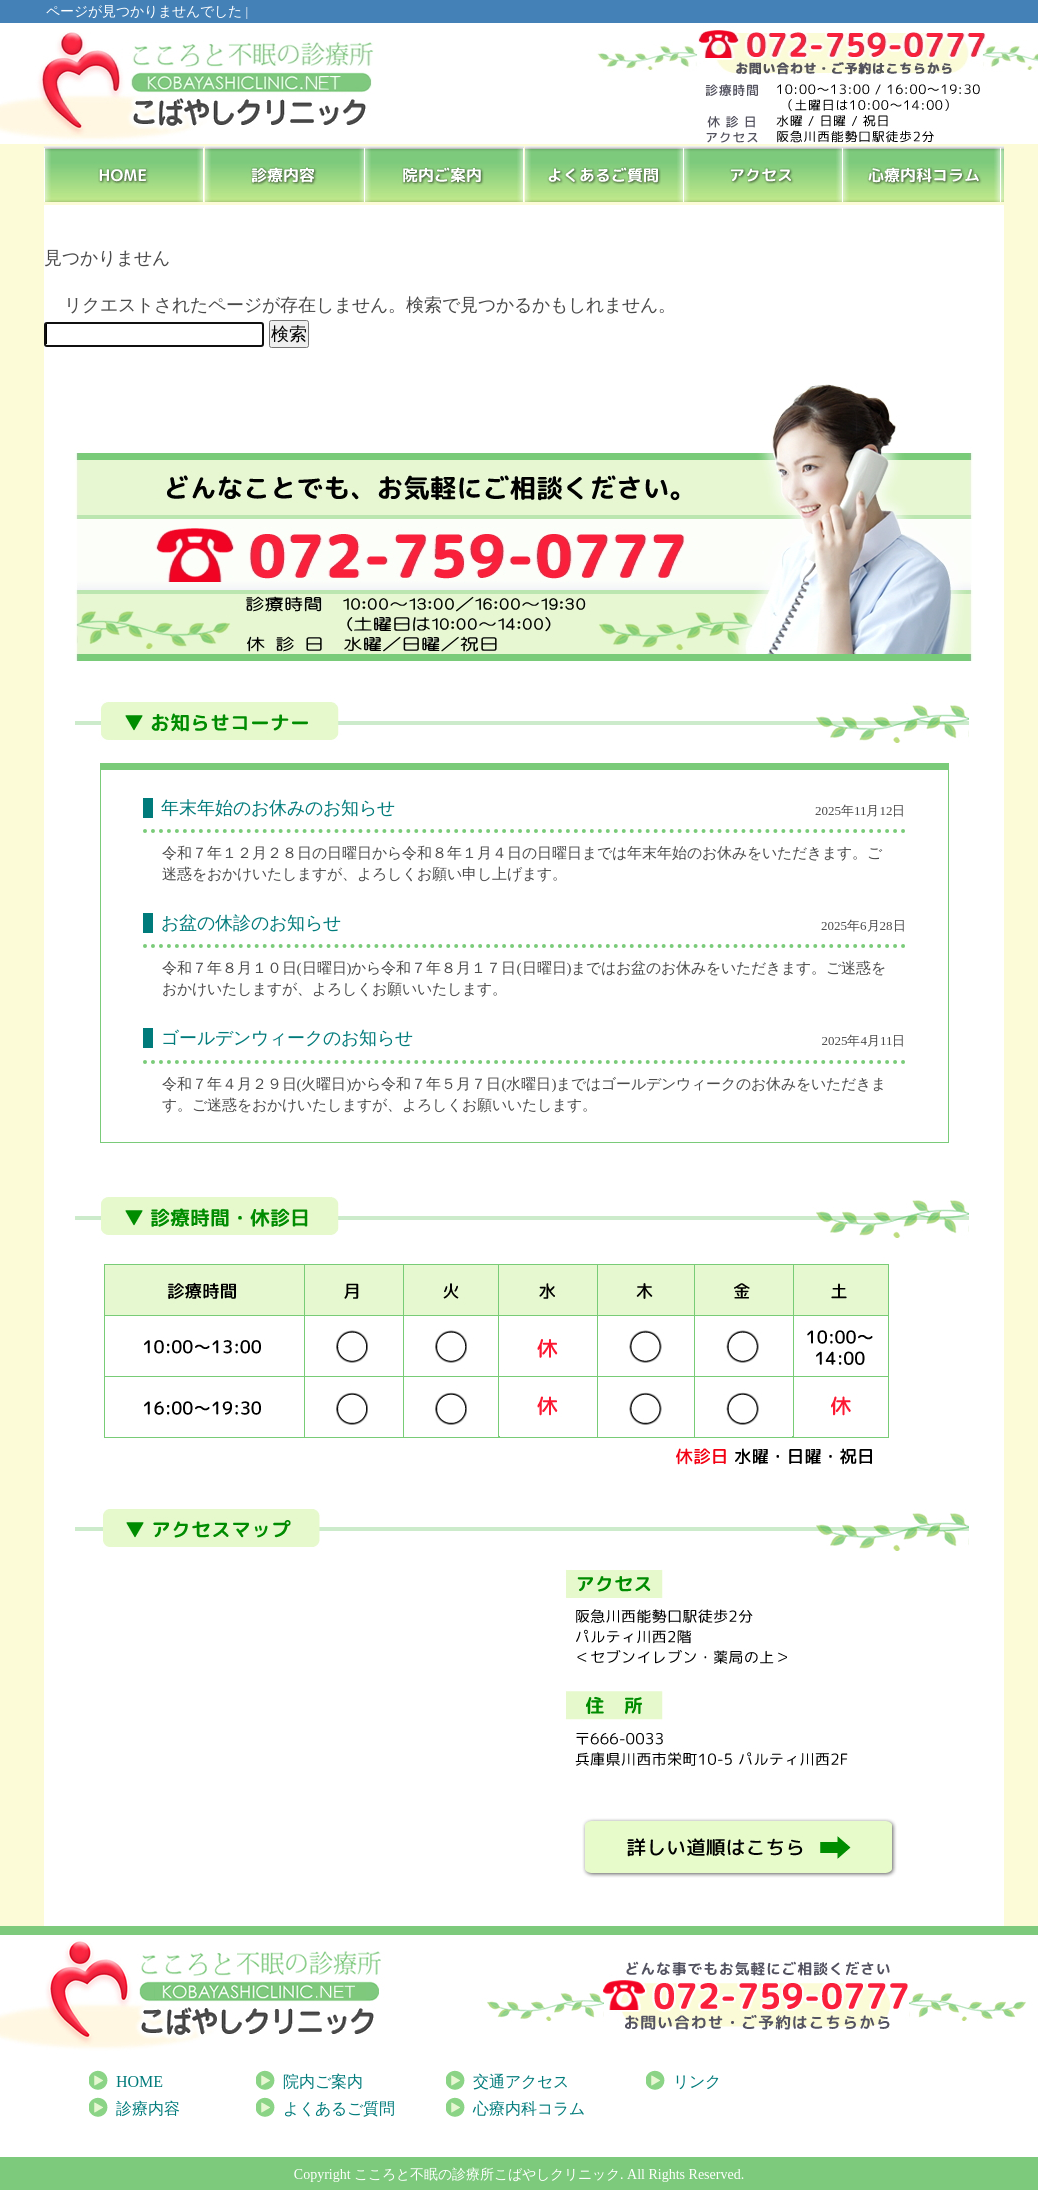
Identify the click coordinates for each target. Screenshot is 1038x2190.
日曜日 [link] (324, 968)
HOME (124, 174)
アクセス (765, 174)
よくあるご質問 (605, 174)
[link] (324, 968)
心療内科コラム (924, 174)
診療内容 (284, 174)
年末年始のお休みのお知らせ (278, 808)
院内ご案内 (444, 174)
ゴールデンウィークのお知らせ (287, 1038)
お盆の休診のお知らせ (251, 923)
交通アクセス (521, 2081)
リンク (697, 2081)
